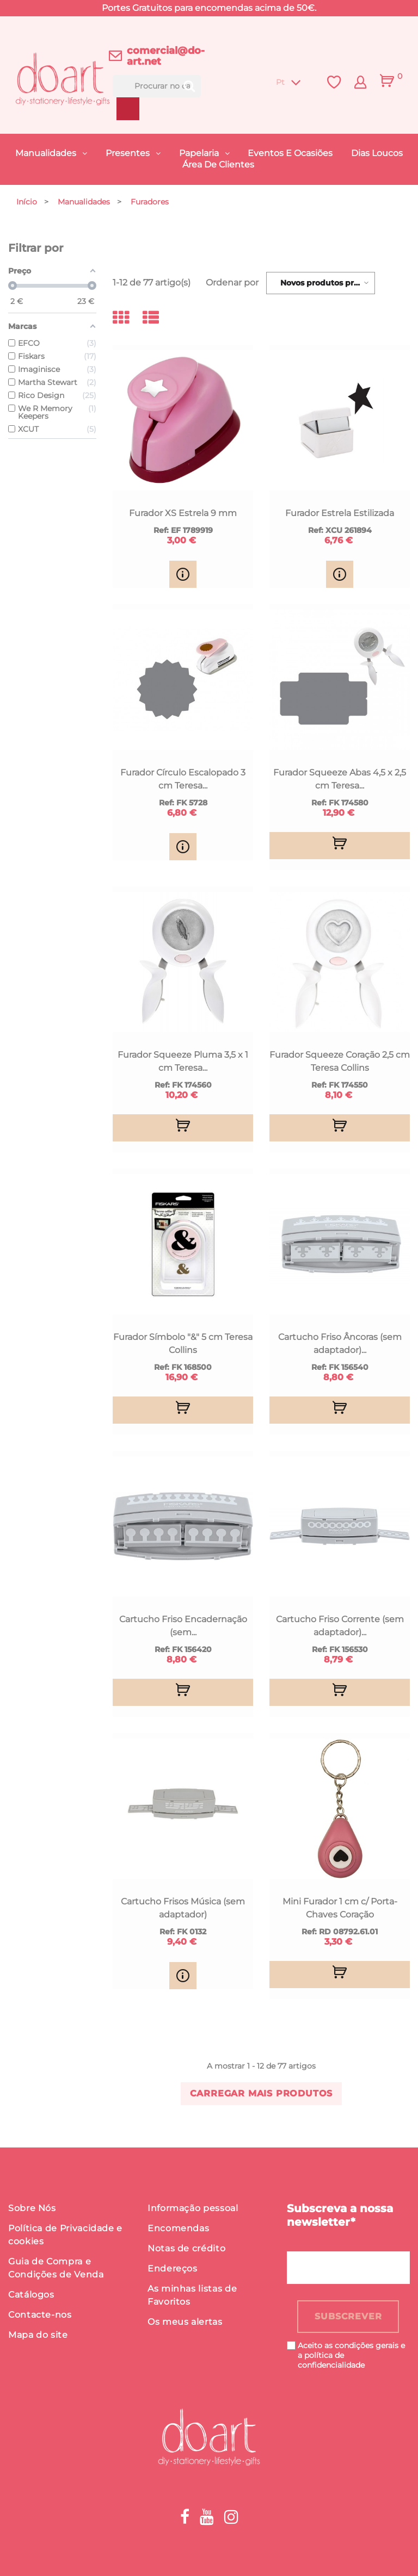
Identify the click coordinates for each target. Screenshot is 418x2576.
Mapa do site (38, 2335)
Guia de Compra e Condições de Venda (56, 2268)
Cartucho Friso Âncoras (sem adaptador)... (340, 1343)
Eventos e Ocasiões (290, 153)
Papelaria (200, 153)
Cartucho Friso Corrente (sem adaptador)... (340, 1625)
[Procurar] (157, 86)
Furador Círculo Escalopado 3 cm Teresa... (182, 779)
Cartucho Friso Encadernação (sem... (183, 1625)
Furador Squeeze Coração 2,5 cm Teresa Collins (339, 1061)
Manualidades (46, 153)
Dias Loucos (377, 153)
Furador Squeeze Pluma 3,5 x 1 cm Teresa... (183, 1061)
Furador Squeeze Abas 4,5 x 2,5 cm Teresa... (339, 779)
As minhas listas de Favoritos (192, 2295)
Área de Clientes (218, 164)
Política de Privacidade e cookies (65, 2234)
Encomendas (178, 2228)
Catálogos (31, 2294)
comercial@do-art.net (166, 56)
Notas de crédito (186, 2248)
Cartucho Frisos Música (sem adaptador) (183, 1908)
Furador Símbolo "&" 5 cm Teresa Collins (183, 1343)
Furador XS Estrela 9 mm (183, 513)
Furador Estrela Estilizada (339, 513)
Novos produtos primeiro (327, 283)
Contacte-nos (40, 2315)
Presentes (129, 153)
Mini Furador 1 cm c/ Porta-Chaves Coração (339, 1908)
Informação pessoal (192, 2208)
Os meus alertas (185, 2322)
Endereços (172, 2268)
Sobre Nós (32, 2208)
